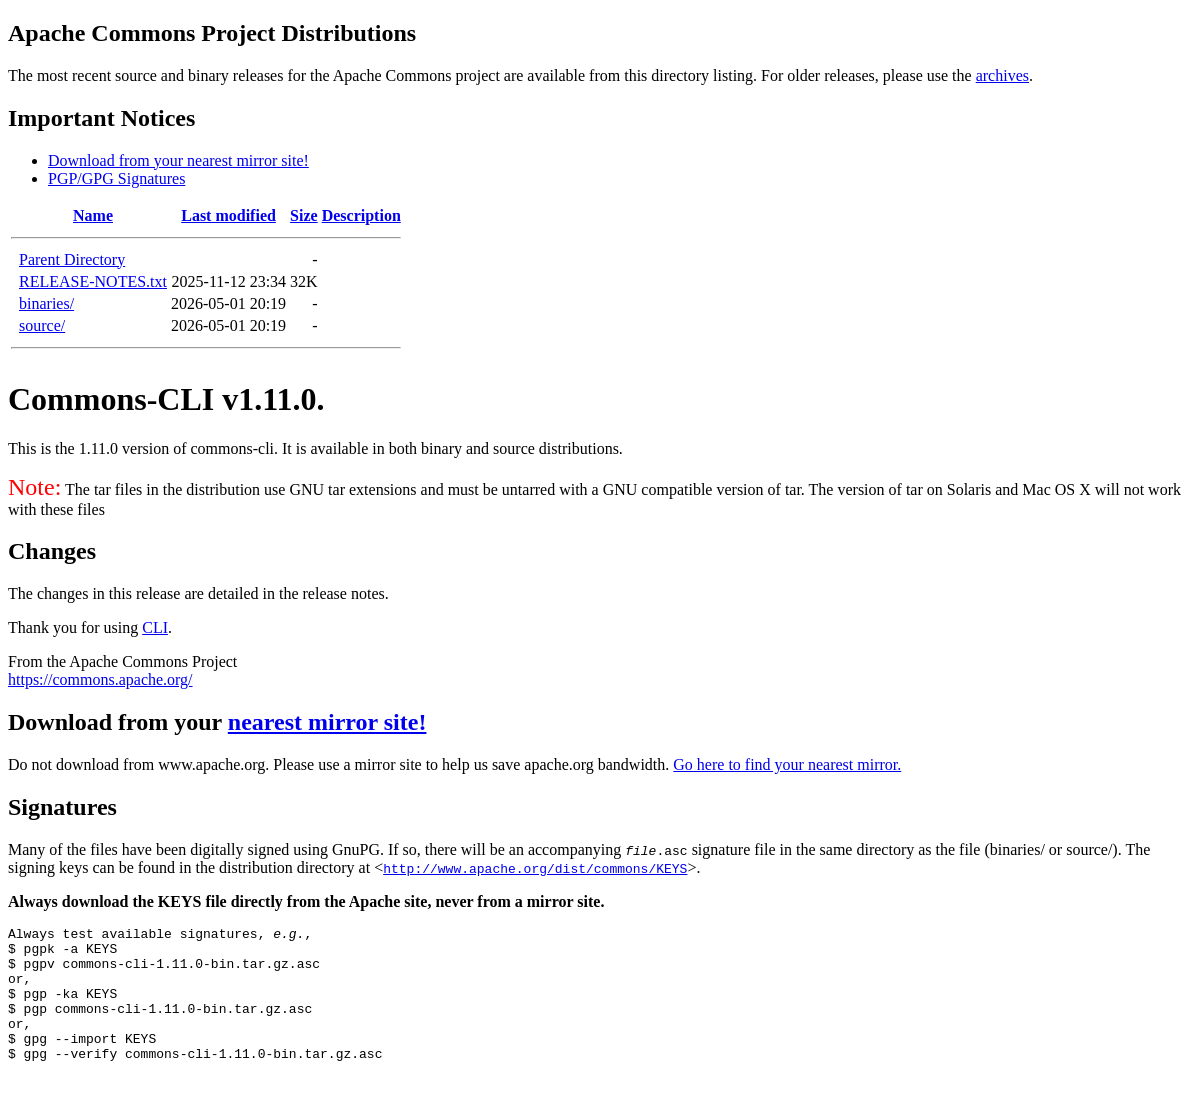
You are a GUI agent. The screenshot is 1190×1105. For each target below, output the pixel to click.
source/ (42, 325)
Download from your (118, 722)
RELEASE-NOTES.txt (93, 281)
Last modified (228, 215)
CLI (155, 627)
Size (304, 215)
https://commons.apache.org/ (100, 679)
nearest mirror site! (327, 722)
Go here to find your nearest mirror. (787, 764)
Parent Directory (72, 259)
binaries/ (46, 303)
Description (361, 215)
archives (1002, 75)
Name (93, 215)
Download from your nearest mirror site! (178, 160)
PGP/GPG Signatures (116, 178)
